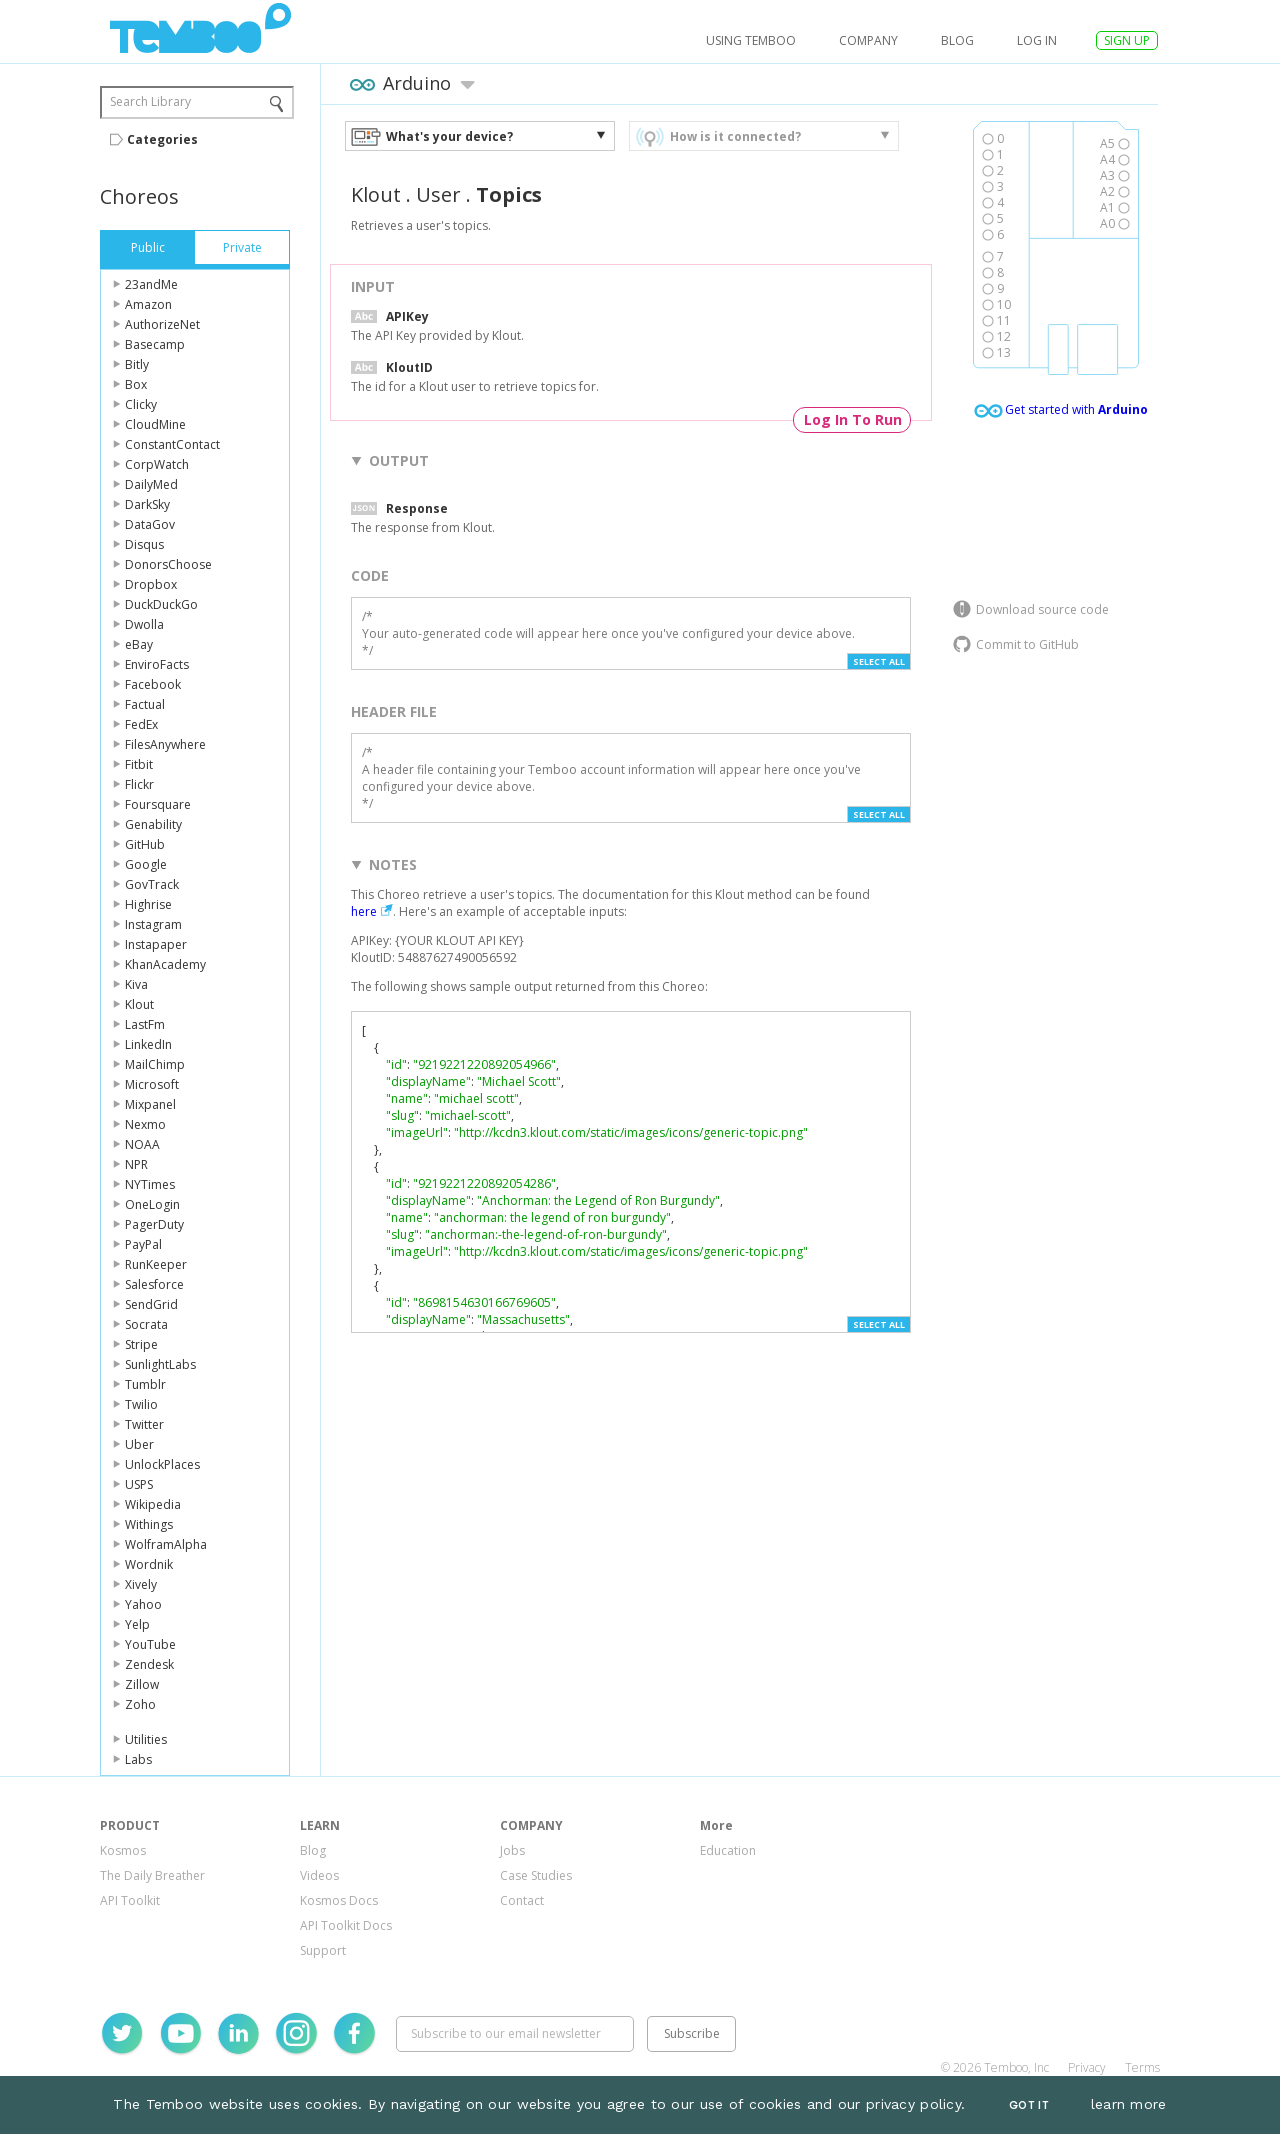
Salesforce (154, 1284)
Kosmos (123, 1850)
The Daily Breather (152, 1875)
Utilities (146, 1739)
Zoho (140, 1704)
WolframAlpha (166, 1544)
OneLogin (152, 1204)
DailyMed (151, 484)
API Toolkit (130, 1900)
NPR (136, 1164)
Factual (145, 704)
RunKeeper (156, 1264)
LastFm (145, 1024)
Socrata (146, 1324)
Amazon (148, 304)
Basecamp (155, 344)
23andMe (151, 284)
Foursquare (158, 804)
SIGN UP (1127, 40)
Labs (138, 1759)
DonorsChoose (168, 564)
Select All (879, 661)
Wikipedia (153, 1504)
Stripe (141, 1344)
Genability (153, 824)
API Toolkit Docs (346, 1925)
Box (136, 384)
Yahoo (143, 1604)
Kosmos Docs (339, 1900)
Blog (957, 40)
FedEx (141, 724)
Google (146, 864)
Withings (149, 1524)
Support (323, 1950)
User (438, 194)
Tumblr (145, 1384)
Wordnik (149, 1564)
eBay (139, 644)
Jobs (512, 1850)
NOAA (142, 1144)
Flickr (139, 784)
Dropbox (151, 584)
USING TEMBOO (751, 40)
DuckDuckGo (161, 604)
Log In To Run (853, 419)
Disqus (144, 544)
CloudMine (155, 424)
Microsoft (152, 1084)
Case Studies (536, 1875)
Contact (522, 1900)
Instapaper (156, 944)
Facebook (153, 684)
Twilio (141, 1404)
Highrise (148, 904)
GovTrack (152, 884)
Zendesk (149, 1664)
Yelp (137, 1624)
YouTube (150, 1644)
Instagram (153, 924)
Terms (1142, 2067)
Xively (141, 1584)
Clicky (141, 404)
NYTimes (150, 1184)
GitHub (145, 844)
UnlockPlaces (162, 1464)
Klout (139, 1004)
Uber (139, 1444)
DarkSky (147, 504)
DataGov (150, 524)
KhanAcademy (165, 964)
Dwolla (144, 624)
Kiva (136, 984)
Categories (162, 139)
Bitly (137, 364)
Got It (1029, 2105)
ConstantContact (172, 444)
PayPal (143, 1244)
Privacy (1087, 2067)
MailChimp (155, 1064)
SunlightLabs (160, 1364)
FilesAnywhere (165, 744)
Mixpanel (150, 1104)
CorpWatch (157, 464)
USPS (139, 1484)
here (364, 911)
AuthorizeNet (162, 324)
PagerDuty (154, 1224)
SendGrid (151, 1304)
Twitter (144, 1424)
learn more (1129, 2104)
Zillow (142, 1684)
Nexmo (145, 1124)
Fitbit (139, 764)
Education (728, 1850)
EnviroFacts (157, 664)
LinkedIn (148, 1044)
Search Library (150, 101)
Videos (319, 1875)
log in (1037, 40)
